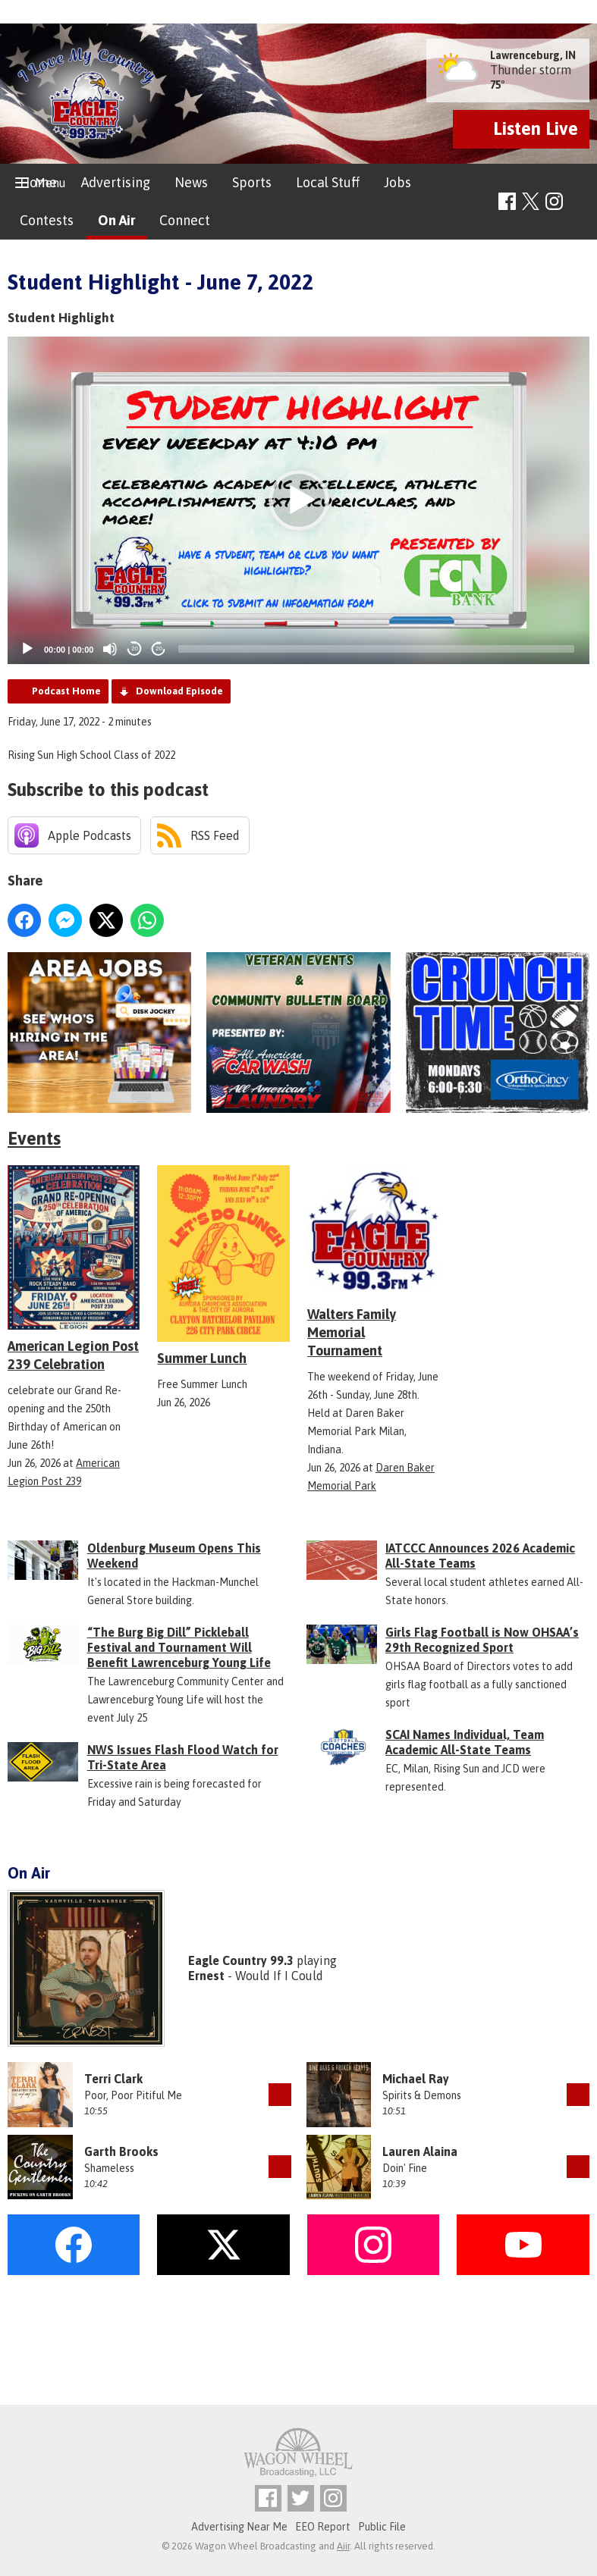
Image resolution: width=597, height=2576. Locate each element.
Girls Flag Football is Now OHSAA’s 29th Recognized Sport (482, 1639)
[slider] (376, 649)
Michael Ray (415, 2079)
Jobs (397, 182)
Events (34, 1138)
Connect (184, 220)
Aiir (343, 2546)
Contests (47, 220)
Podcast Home (66, 691)
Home (38, 182)
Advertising (115, 182)
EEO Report (322, 2527)
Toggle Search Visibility (579, 202)
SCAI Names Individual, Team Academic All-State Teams (464, 1742)
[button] (299, 500)
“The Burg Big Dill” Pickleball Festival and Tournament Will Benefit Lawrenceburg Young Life (179, 1647)
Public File (382, 2527)
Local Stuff (328, 182)
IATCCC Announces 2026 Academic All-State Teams (480, 1555)
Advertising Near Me (239, 2527)
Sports (252, 182)
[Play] (27, 649)
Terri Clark (113, 2079)
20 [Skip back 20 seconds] (134, 648)
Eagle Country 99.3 (241, 1960)
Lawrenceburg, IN (533, 55)
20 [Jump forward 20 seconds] (159, 648)
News (191, 182)
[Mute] (110, 649)
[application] (298, 500)
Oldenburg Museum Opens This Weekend (174, 1555)
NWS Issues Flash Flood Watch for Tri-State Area (182, 1757)
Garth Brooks (121, 2151)
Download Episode (179, 691)
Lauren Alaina (419, 2151)
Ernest (206, 1975)
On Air (116, 220)
